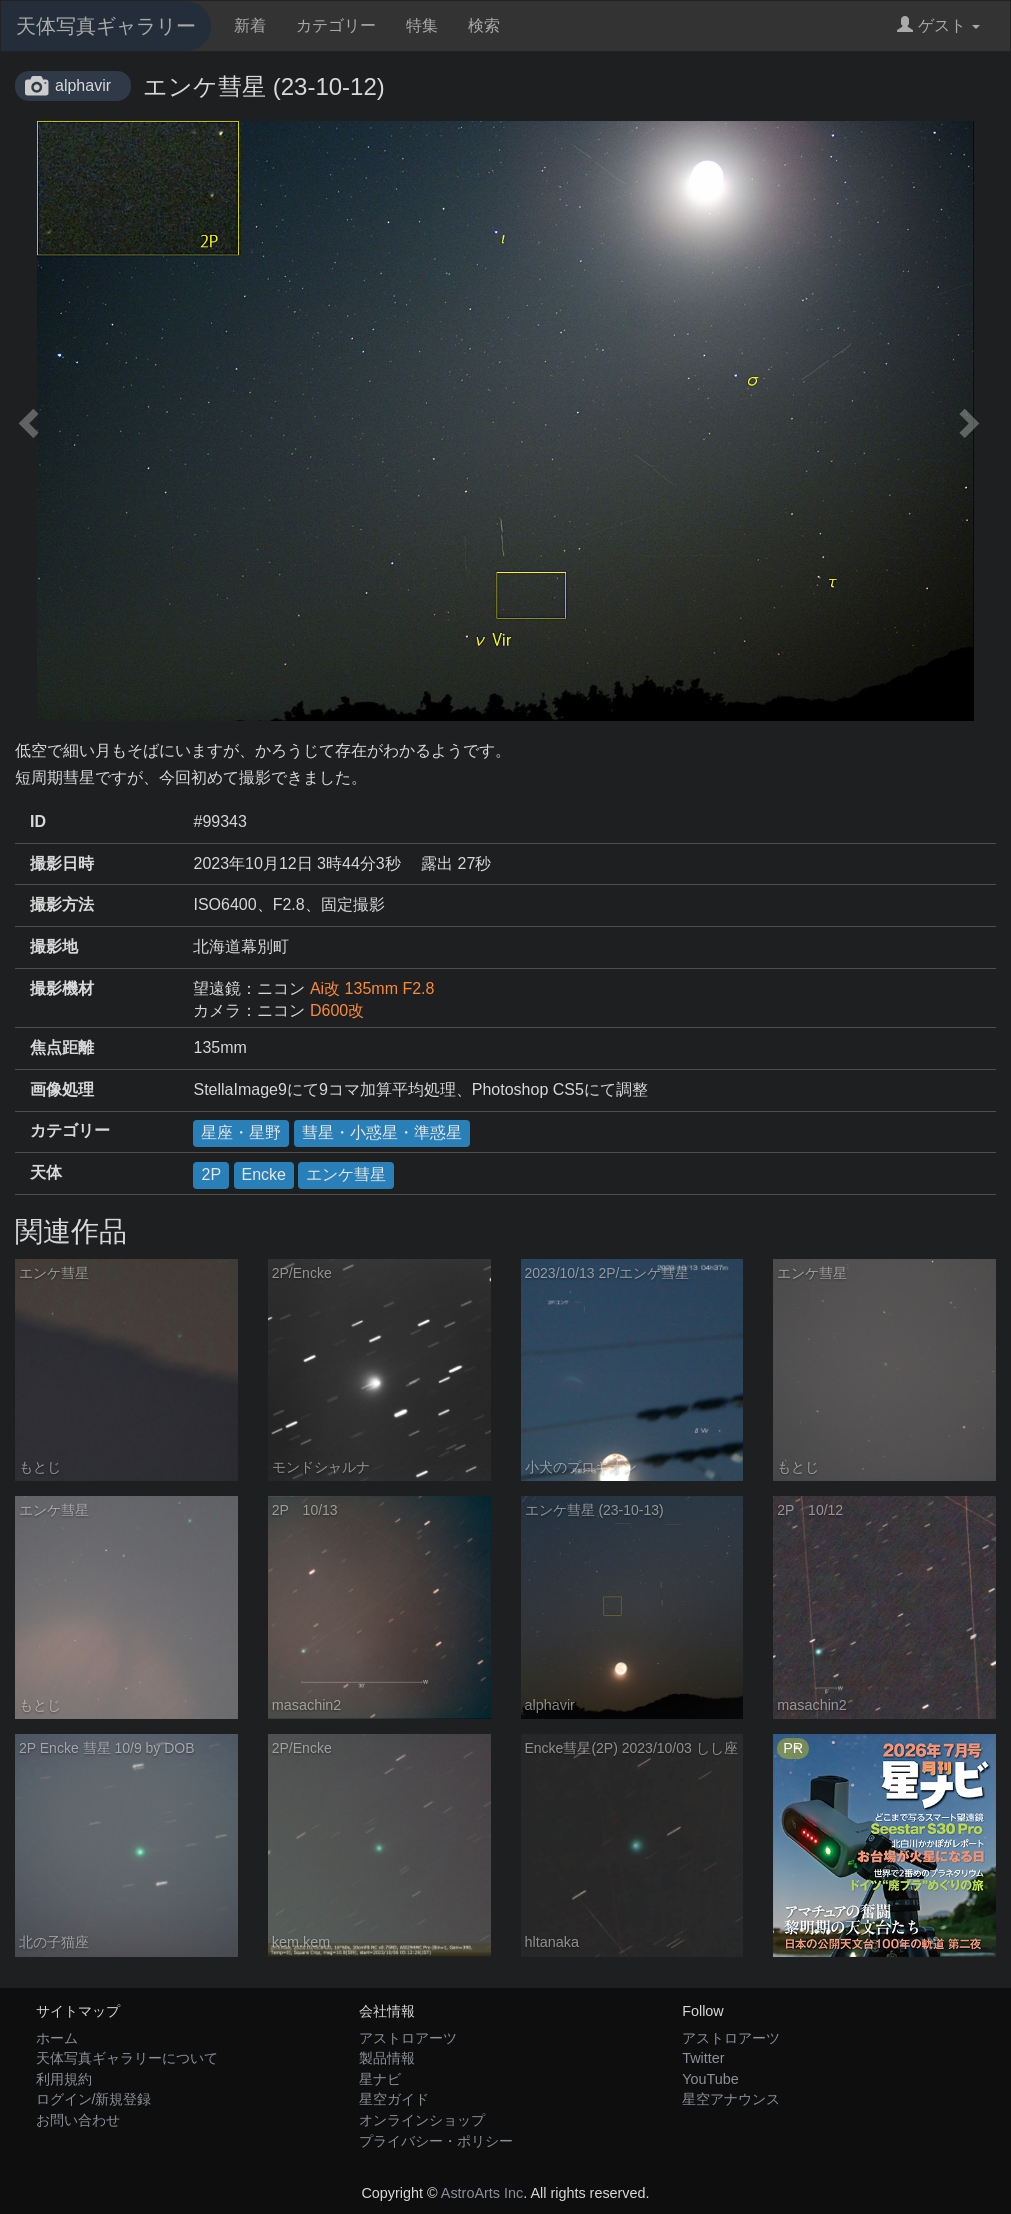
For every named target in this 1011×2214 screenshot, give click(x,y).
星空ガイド (394, 2099)
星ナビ (380, 2079)
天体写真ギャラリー (106, 26)
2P (211, 1174)
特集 (422, 25)
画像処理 (62, 1089)
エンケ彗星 (346, 1174)
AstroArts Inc (482, 2193)
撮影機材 (62, 988)
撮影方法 (62, 904)
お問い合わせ (78, 2120)
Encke (264, 1174)
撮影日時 (62, 863)
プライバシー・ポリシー (436, 2141)
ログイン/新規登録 (94, 2099)
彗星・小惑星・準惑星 (382, 1132)
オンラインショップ (422, 2120)
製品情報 (387, 2058)
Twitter (703, 2058)
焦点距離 (62, 1047)
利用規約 (64, 2079)
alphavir (83, 85)
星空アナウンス (731, 2099)
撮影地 (54, 946)
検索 (484, 25)
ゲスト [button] (938, 25)
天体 (46, 1172)
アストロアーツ (408, 2038)
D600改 (337, 1010)
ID (38, 821)
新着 (250, 25)
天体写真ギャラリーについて (127, 2058)
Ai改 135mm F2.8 (372, 988)
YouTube (710, 2079)
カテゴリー (336, 25)
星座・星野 (241, 1132)
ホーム (57, 2038)
